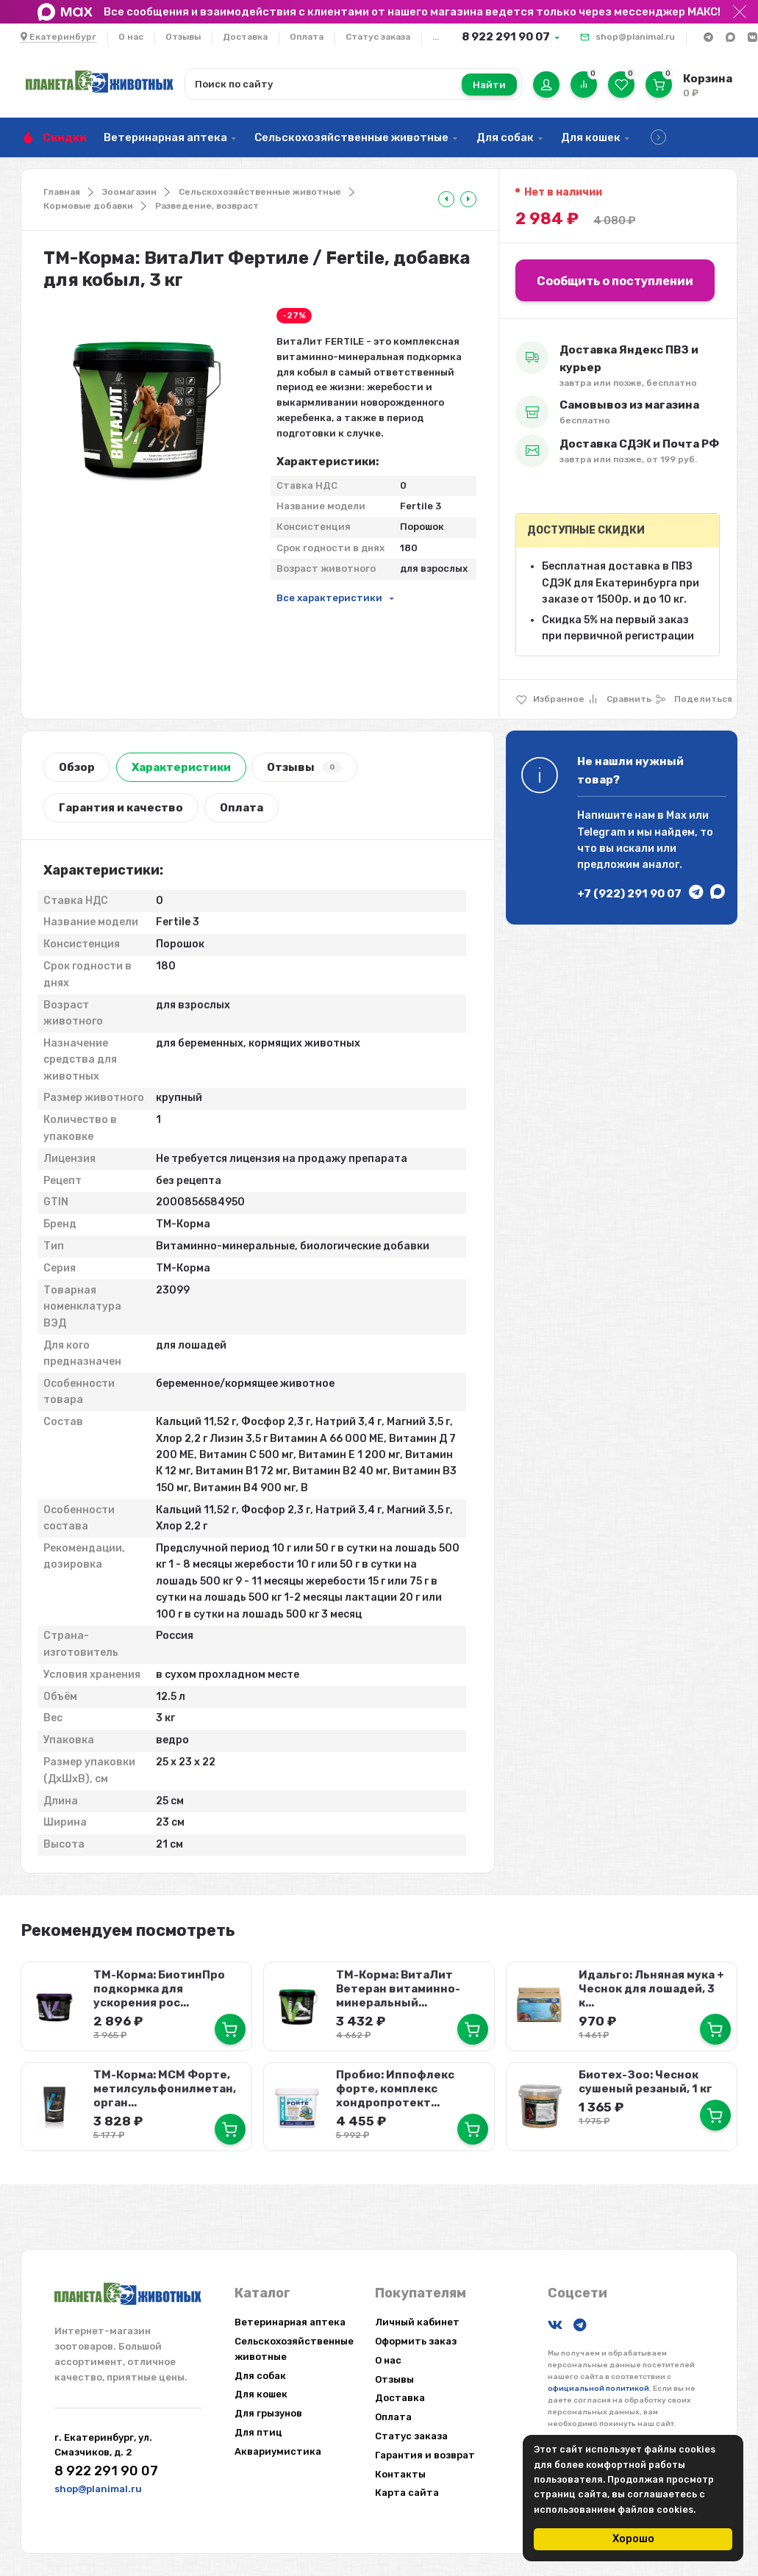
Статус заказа (378, 37)
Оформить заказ (416, 2341)
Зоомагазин (129, 192)
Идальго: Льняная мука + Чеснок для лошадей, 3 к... (650, 1988)
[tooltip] (446, 199)
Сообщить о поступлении (615, 281)
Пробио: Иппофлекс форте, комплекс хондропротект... (395, 2088)
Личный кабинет (417, 2322)
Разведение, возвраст (207, 206)
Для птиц (258, 2432)
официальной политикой (598, 2388)
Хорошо (633, 2539)
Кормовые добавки (88, 206)
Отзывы (183, 37)
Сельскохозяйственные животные (351, 137)
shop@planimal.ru (635, 37)
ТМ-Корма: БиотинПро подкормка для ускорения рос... (159, 1988)
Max (676, 815)
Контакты (400, 2474)
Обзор (77, 767)
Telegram (601, 832)
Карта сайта (407, 2492)
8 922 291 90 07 (506, 36)
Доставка (245, 37)
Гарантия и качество (121, 807)
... (435, 37)
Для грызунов (268, 2413)
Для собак (505, 137)
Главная (61, 192)
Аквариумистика (278, 2451)
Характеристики (181, 767)
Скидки (65, 137)
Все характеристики (329, 597)
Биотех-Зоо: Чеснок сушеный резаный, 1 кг (645, 2081)
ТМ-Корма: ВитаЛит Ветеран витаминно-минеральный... (398, 1988)
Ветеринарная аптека (165, 137)
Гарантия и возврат (425, 2455)
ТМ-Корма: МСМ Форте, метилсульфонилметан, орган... (164, 2088)
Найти (489, 84)
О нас (130, 37)
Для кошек (591, 137)
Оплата (306, 37)
